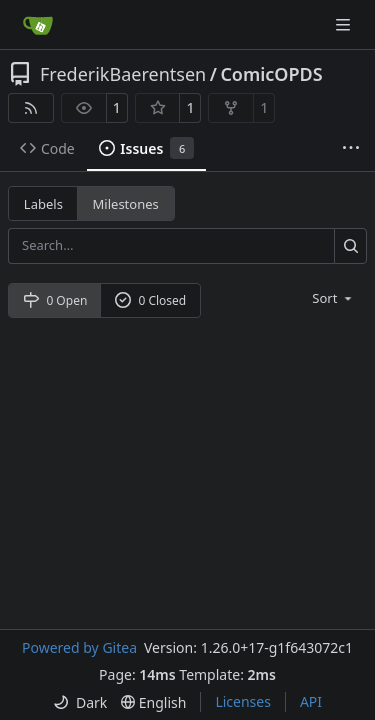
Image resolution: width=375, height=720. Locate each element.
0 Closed (151, 300)
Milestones (126, 204)
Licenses (243, 701)
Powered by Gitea (79, 647)
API (311, 701)
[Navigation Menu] (345, 24)
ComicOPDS (271, 74)
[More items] (351, 149)
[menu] (333, 298)
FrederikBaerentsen (123, 74)
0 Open (55, 300)
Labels (43, 204)
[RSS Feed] (31, 108)
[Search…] (350, 245)
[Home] (38, 25)
